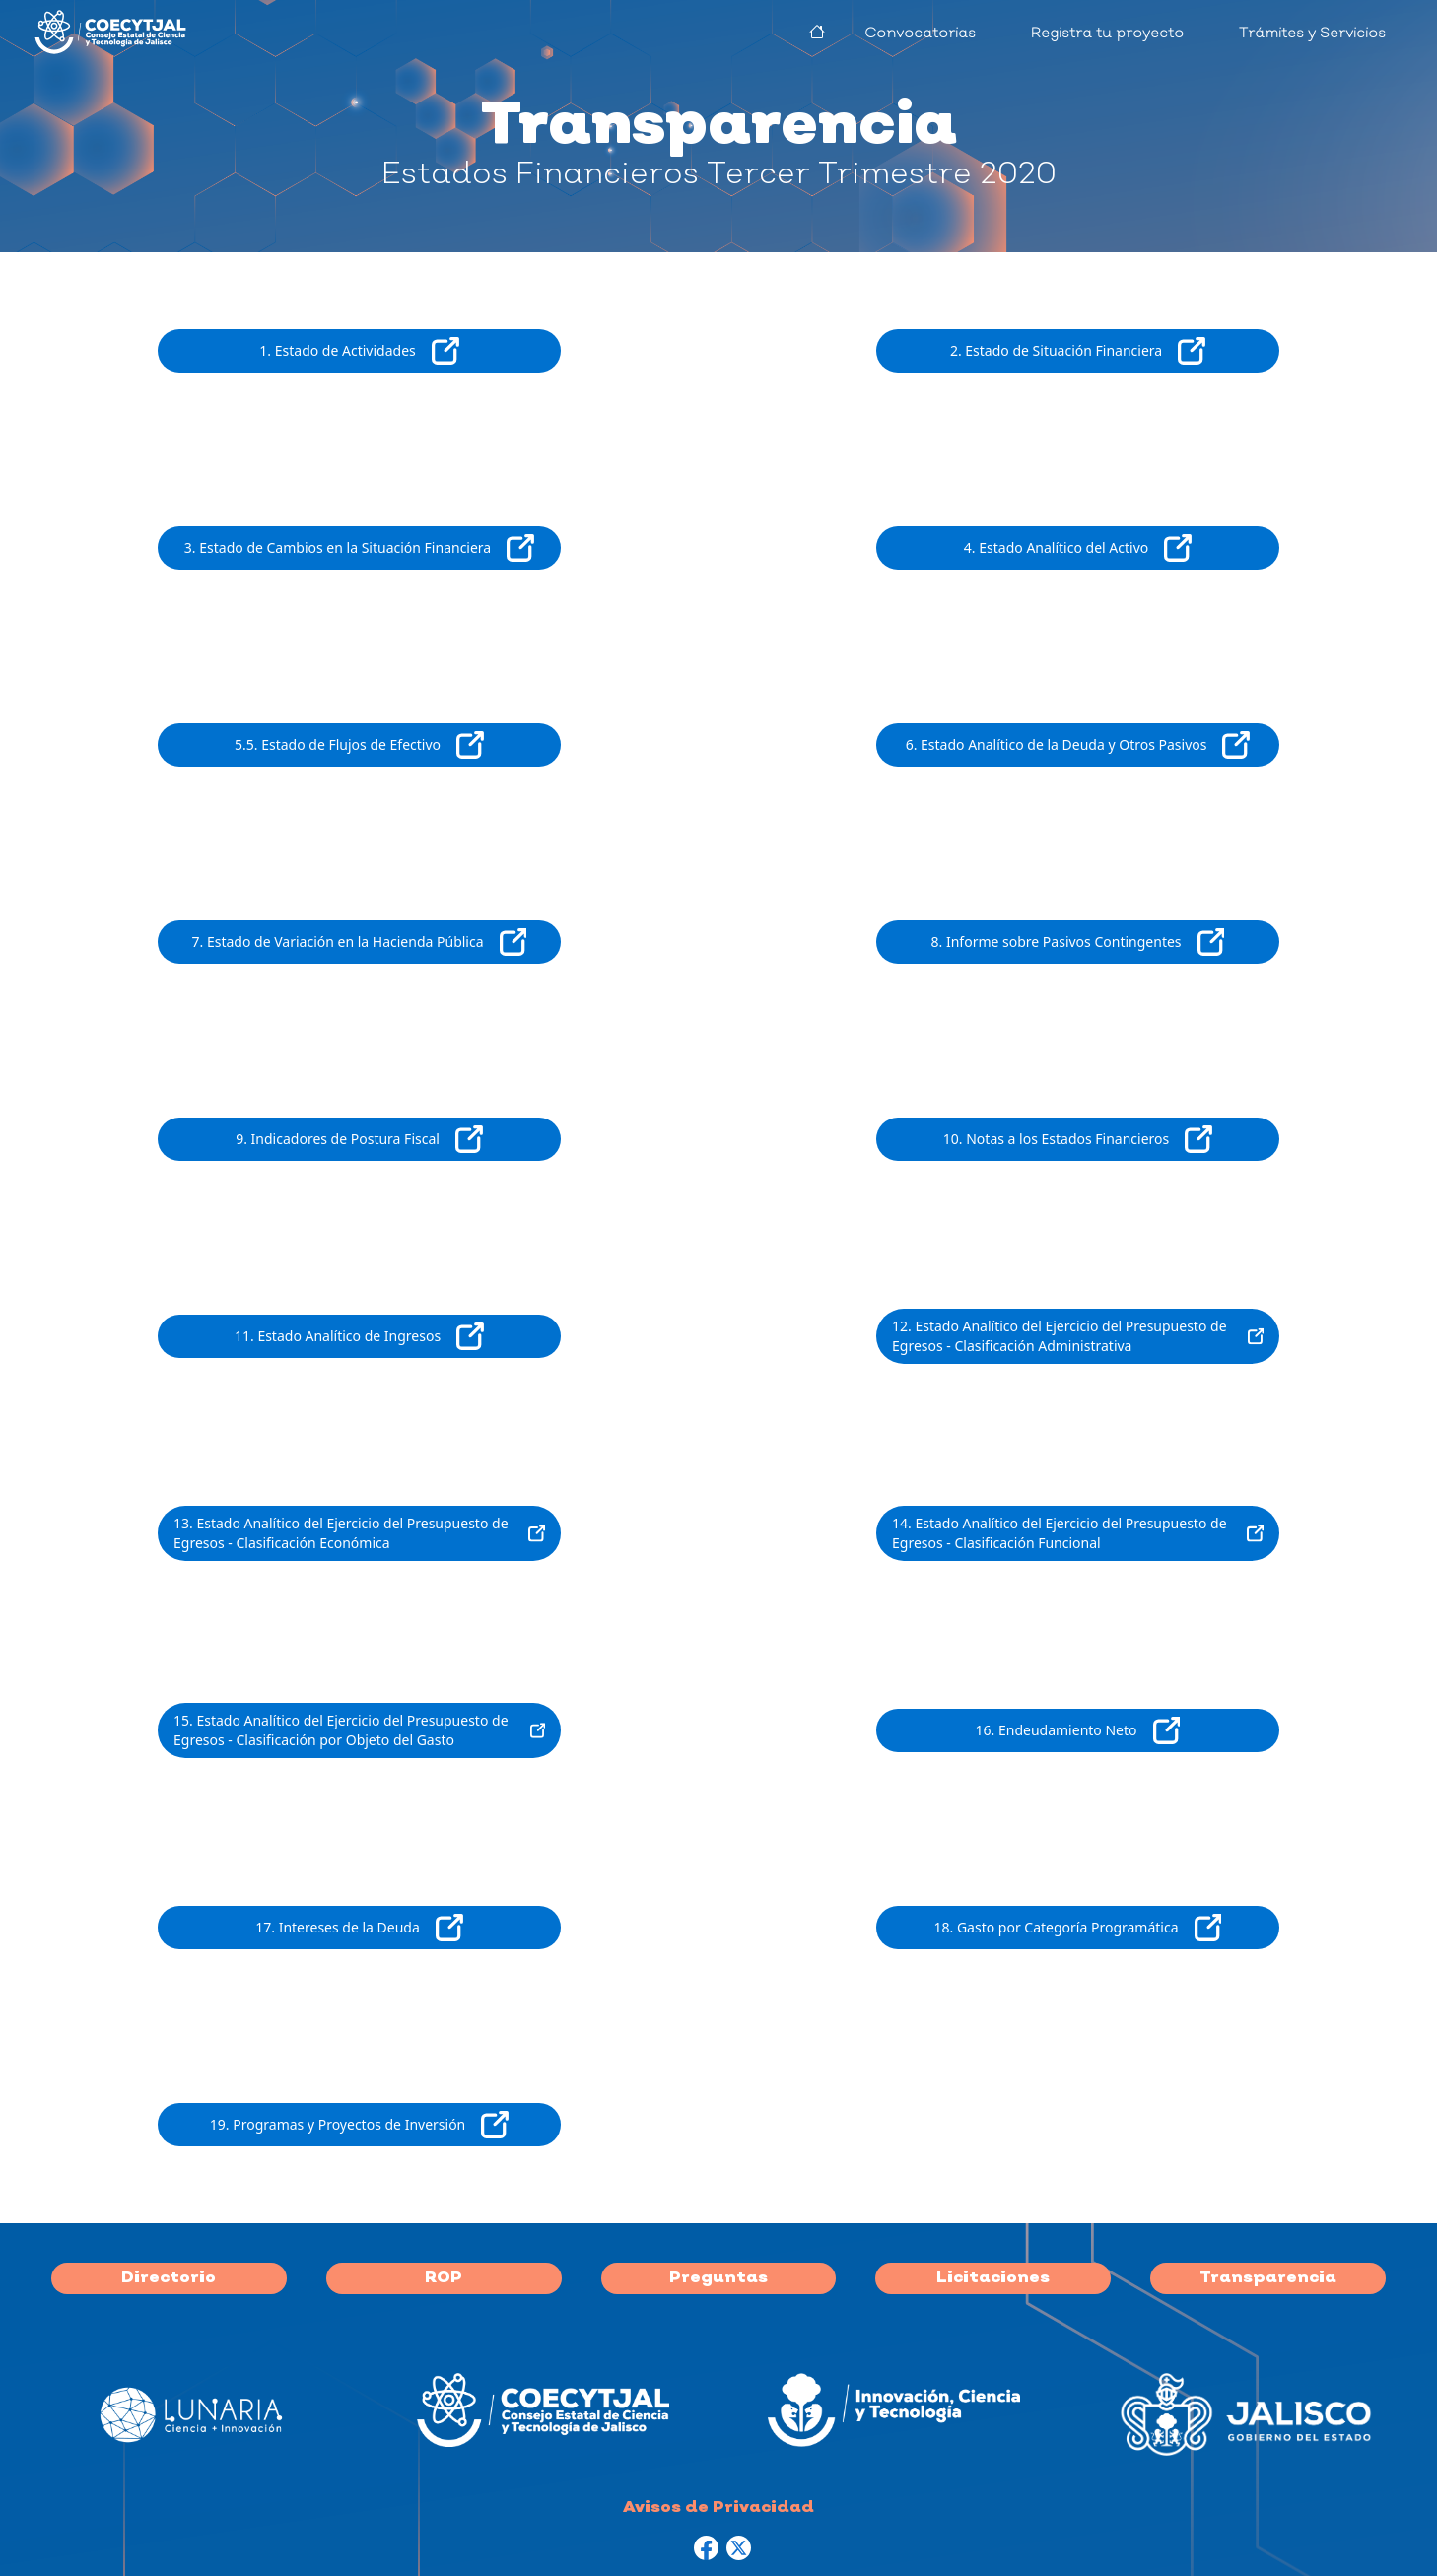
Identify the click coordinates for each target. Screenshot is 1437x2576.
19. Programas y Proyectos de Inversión (359, 2124)
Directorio (168, 2278)
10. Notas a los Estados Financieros (1077, 1139)
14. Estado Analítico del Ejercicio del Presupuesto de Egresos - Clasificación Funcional (1078, 1533)
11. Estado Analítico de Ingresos (359, 1336)
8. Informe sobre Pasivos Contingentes (1078, 942)
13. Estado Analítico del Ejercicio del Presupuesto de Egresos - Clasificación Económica (359, 1533)
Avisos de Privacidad (718, 2508)
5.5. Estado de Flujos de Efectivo (359, 745)
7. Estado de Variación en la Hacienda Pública (359, 942)
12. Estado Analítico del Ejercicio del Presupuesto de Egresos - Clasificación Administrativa (1078, 1336)
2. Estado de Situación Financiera (1077, 351)
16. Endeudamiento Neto (1078, 1730)
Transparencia (1267, 2278)
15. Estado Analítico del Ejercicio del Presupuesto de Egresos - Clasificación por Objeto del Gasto (359, 1730)
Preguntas (718, 2278)
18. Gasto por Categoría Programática (1078, 1927)
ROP (443, 2278)
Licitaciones (993, 2278)
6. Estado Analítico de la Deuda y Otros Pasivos (1078, 745)
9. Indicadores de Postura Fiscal (359, 1139)
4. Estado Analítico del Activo (1078, 548)
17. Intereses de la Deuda (359, 1927)
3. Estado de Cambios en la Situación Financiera (359, 548)
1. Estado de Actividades (358, 351)
